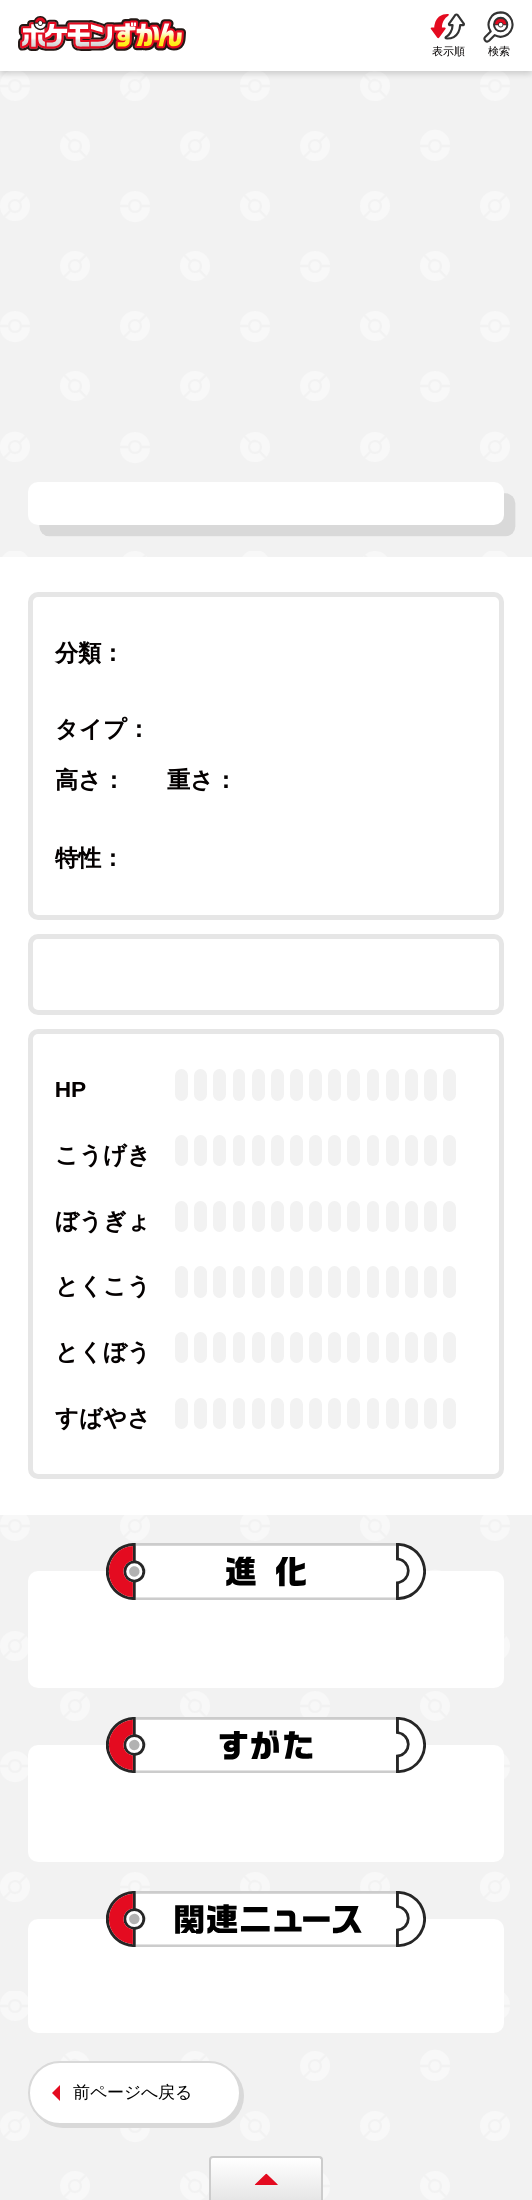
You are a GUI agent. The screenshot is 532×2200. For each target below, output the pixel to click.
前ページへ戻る (132, 2092)
